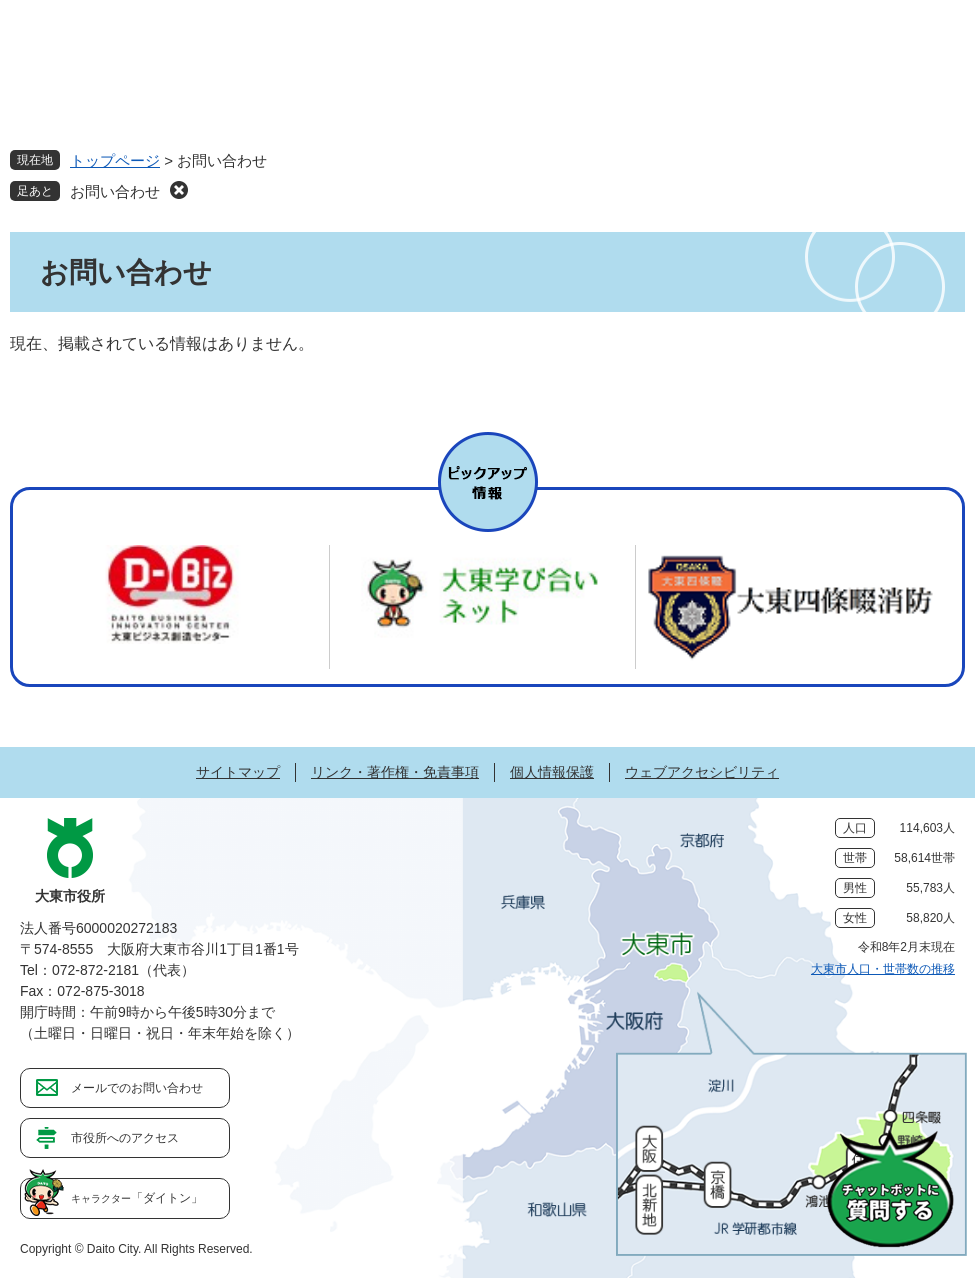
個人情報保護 (552, 772)
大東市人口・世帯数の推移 (883, 969)
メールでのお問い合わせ (137, 1088)
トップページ (115, 160)
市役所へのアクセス (125, 1138)
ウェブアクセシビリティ (702, 772)
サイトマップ (238, 772)
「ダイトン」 (137, 1198)
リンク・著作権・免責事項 (395, 772)
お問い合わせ (115, 191)
